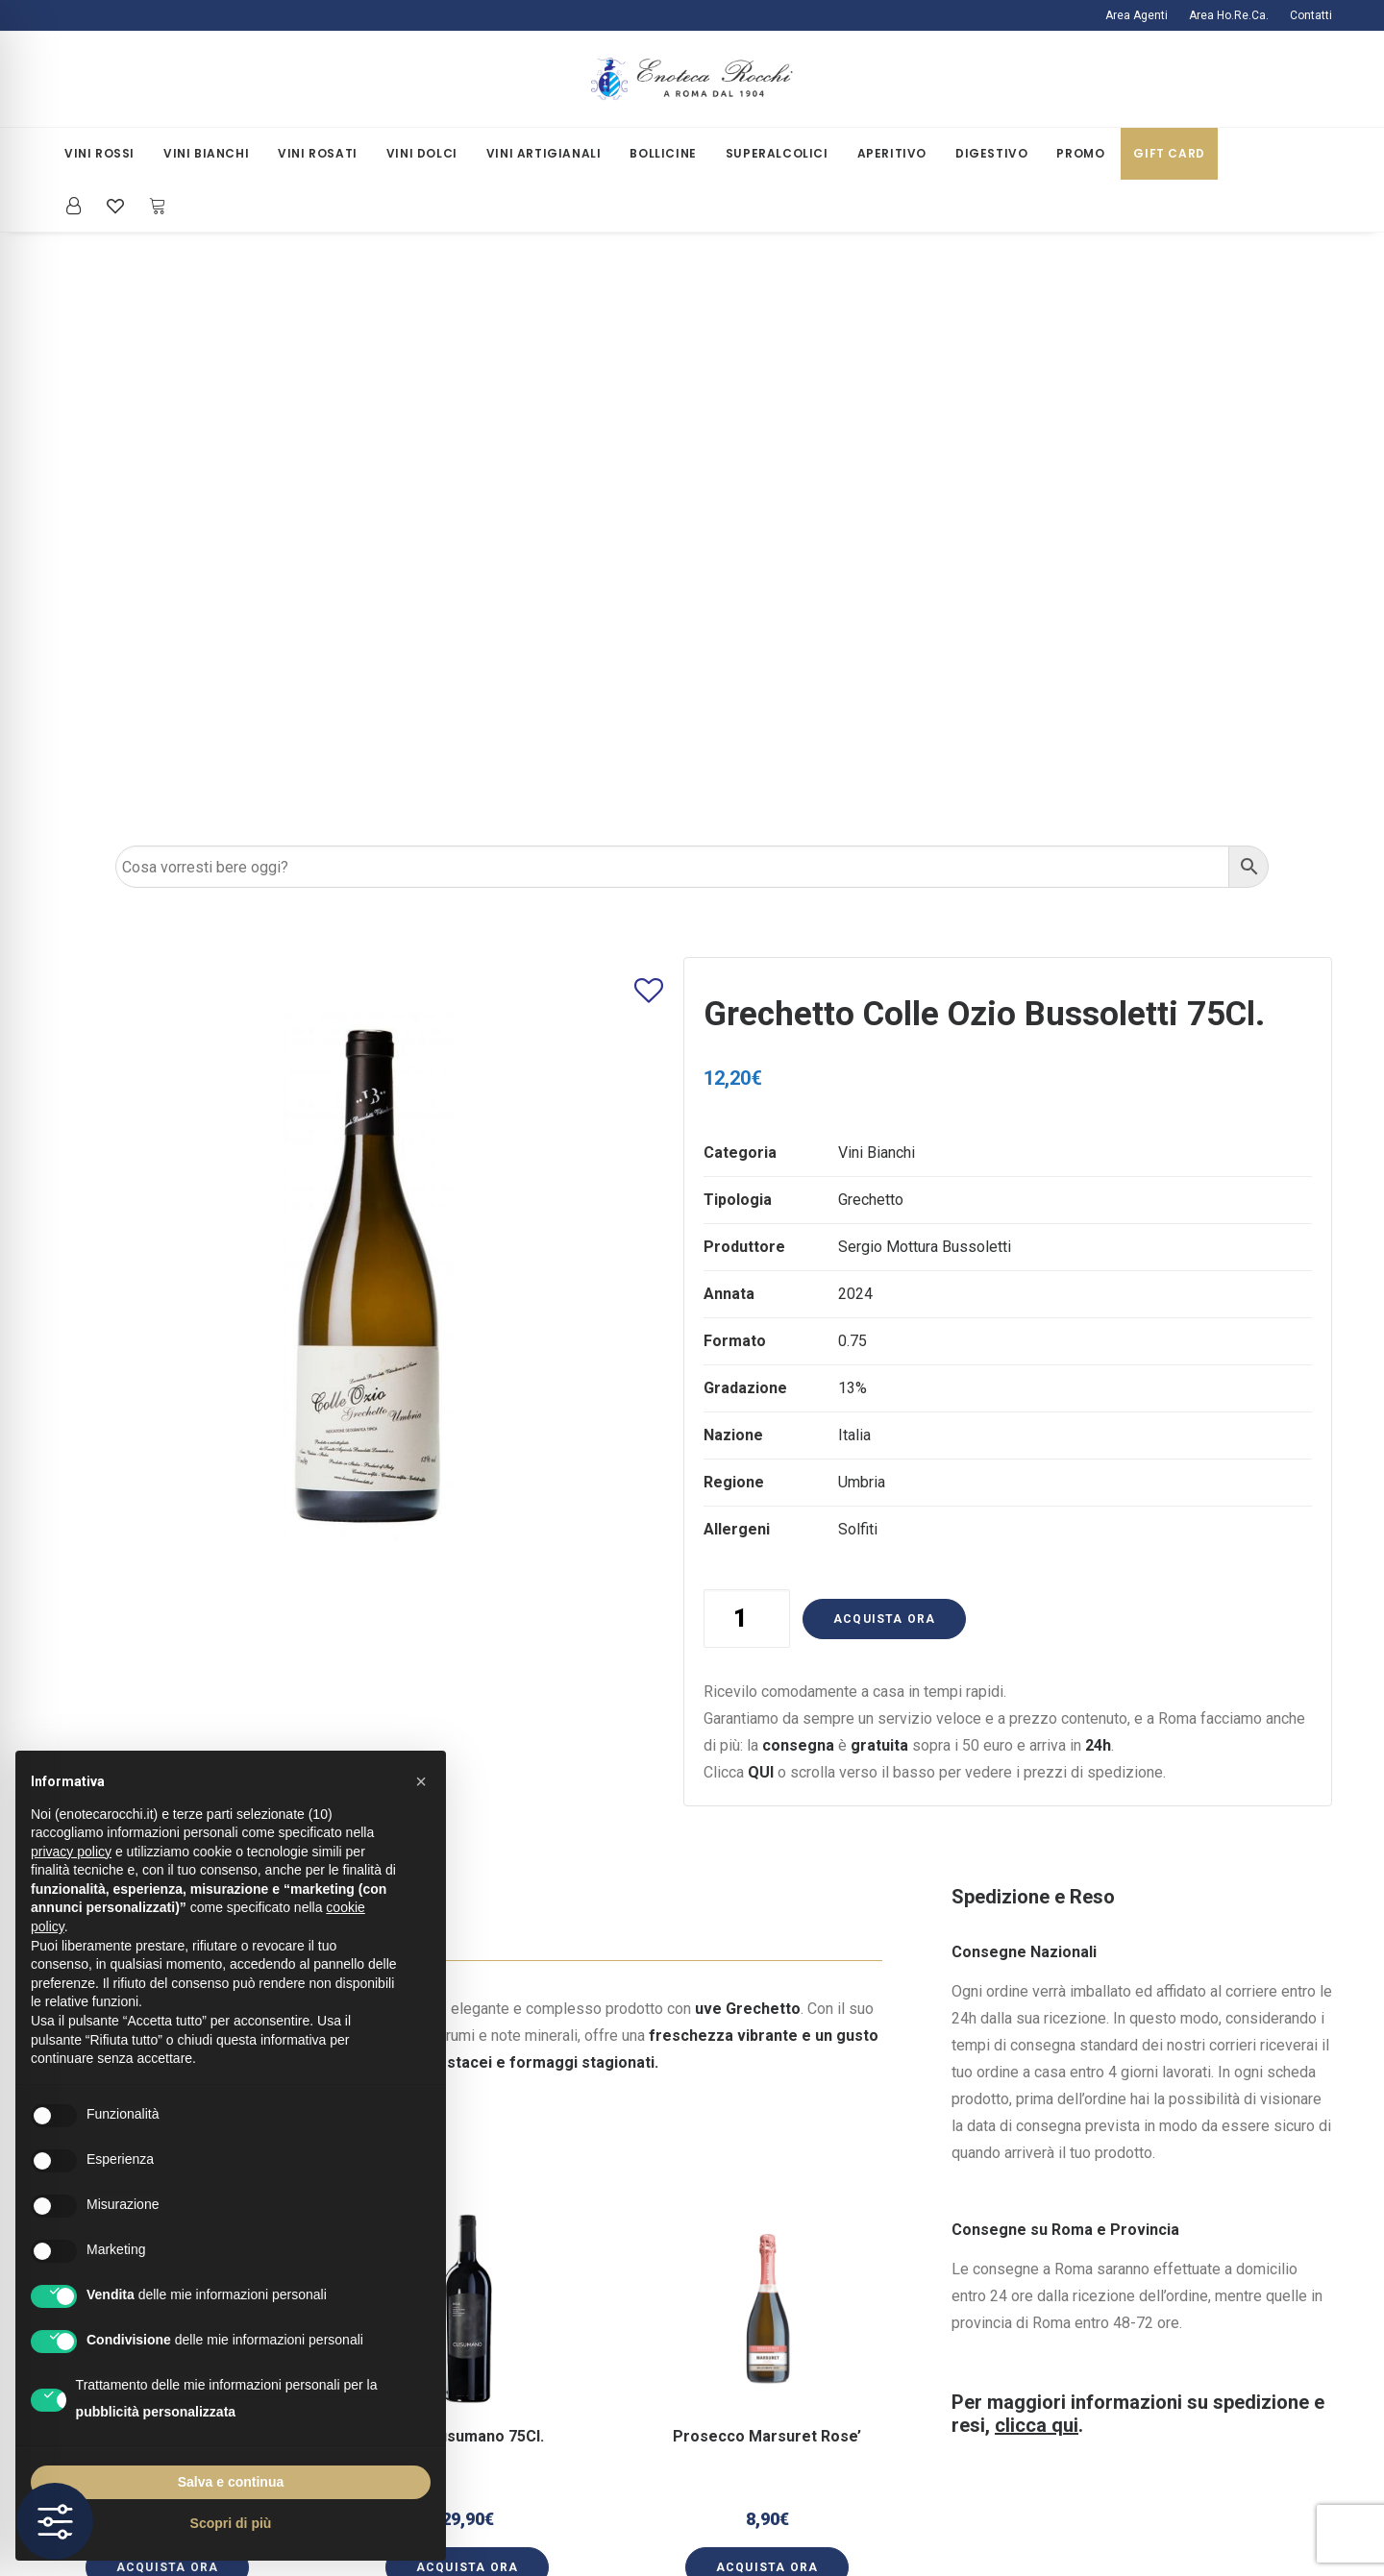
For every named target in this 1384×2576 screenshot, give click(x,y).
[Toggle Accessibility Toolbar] (54, 2521)
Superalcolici (777, 153)
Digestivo (991, 153)
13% (852, 807)
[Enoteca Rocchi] (692, 79)
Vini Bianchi (206, 153)
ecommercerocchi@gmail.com (1165, 2261)
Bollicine (663, 153)
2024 (855, 713)
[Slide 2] (477, 2083)
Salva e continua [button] (231, 2482)
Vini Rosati (318, 153)
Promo (1080, 153)
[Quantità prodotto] (747, 1038)
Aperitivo (892, 153)
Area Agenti (1136, 15)
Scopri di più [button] (231, 2523)
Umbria (861, 902)
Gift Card (1168, 153)
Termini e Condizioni (475, 2396)
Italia (854, 855)
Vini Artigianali (544, 153)
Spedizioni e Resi (466, 2288)
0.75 (852, 760)
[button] (467, 1764)
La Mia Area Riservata (800, 2261)
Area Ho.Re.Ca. (1229, 15)
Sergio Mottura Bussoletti (924, 666)
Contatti (1311, 15)
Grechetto (870, 619)
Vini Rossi (99, 153)
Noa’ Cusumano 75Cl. (467, 1838)
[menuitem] (1140, 15)
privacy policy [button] (71, 1851)
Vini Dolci (421, 153)
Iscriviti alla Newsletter (804, 2288)
